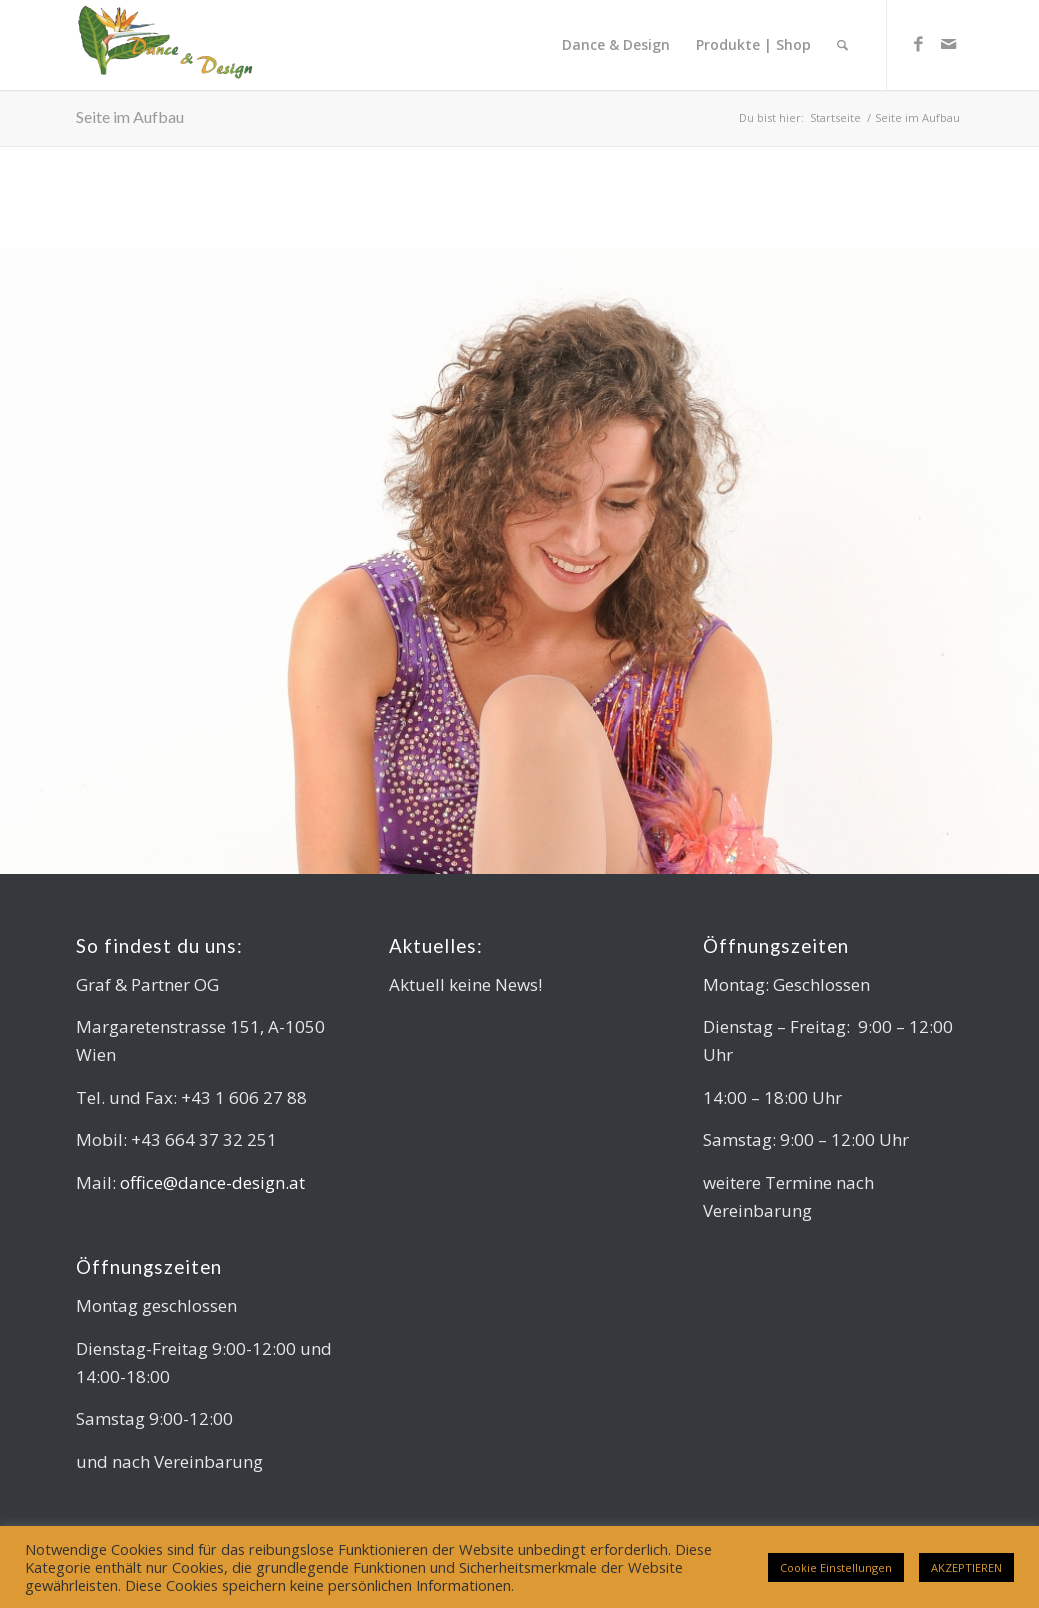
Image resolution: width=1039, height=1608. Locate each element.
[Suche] (842, 45)
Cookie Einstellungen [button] (836, 1567)
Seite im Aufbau (130, 116)
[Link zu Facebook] (918, 44)
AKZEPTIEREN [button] (966, 1567)
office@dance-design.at (212, 1182)
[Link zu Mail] (948, 44)
